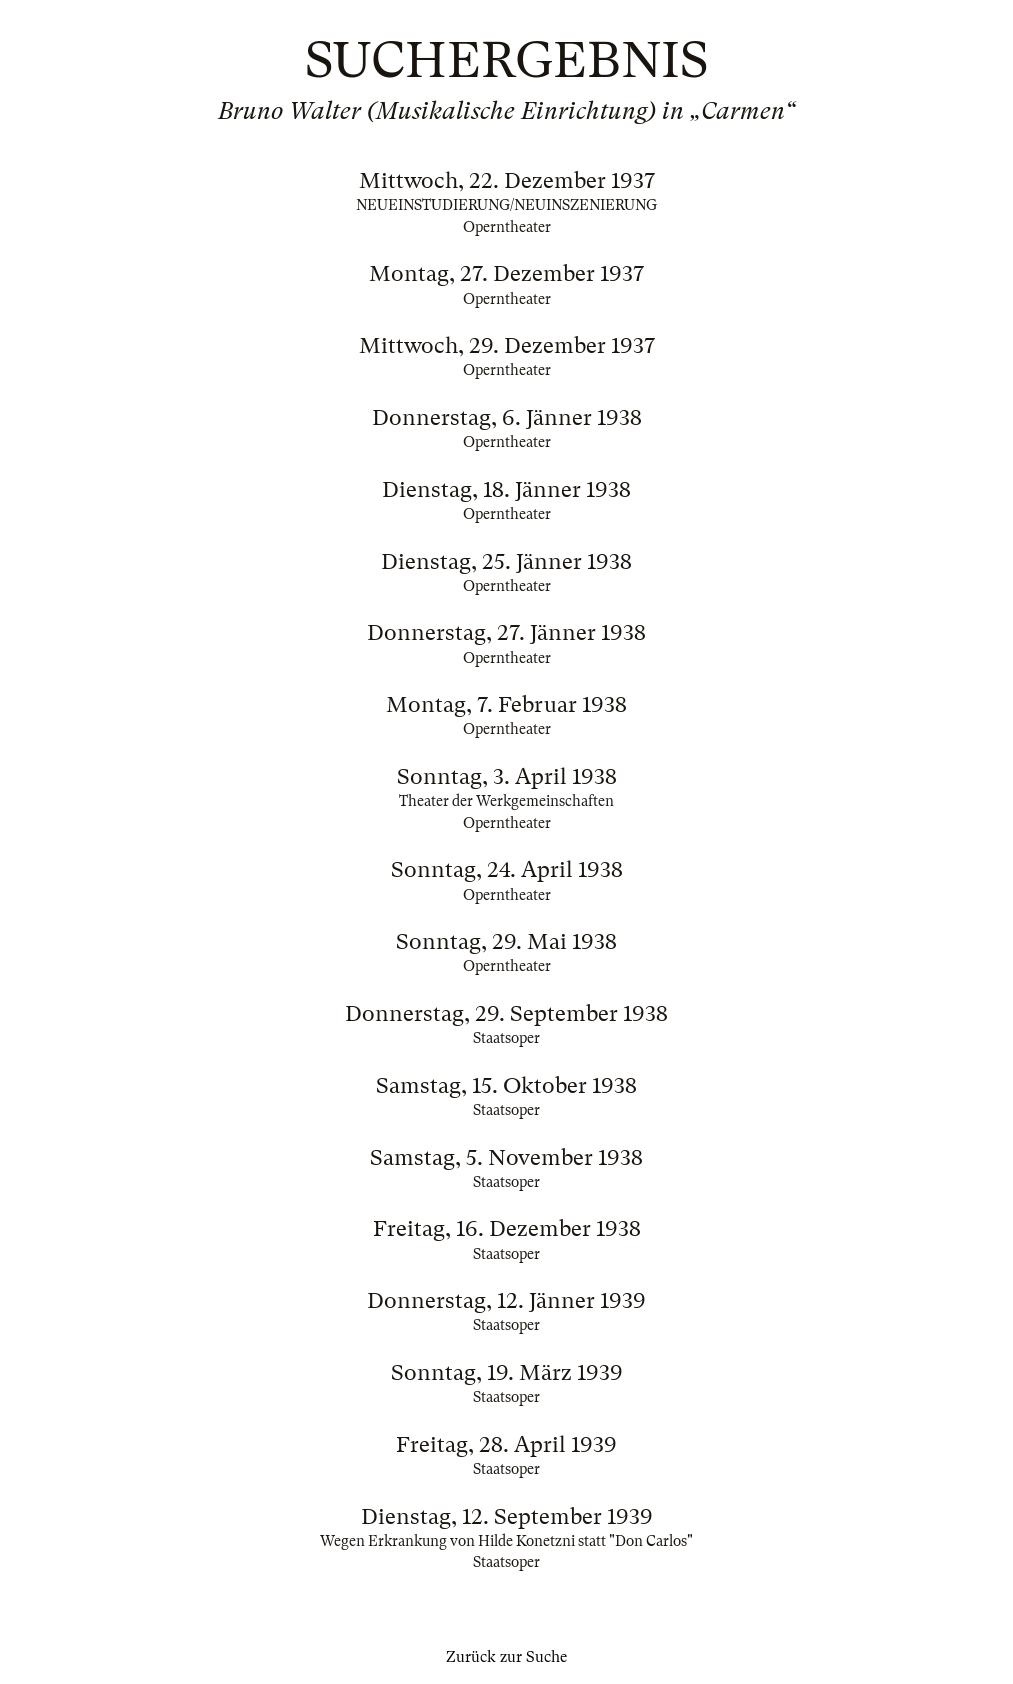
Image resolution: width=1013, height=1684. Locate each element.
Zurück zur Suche (506, 1657)
